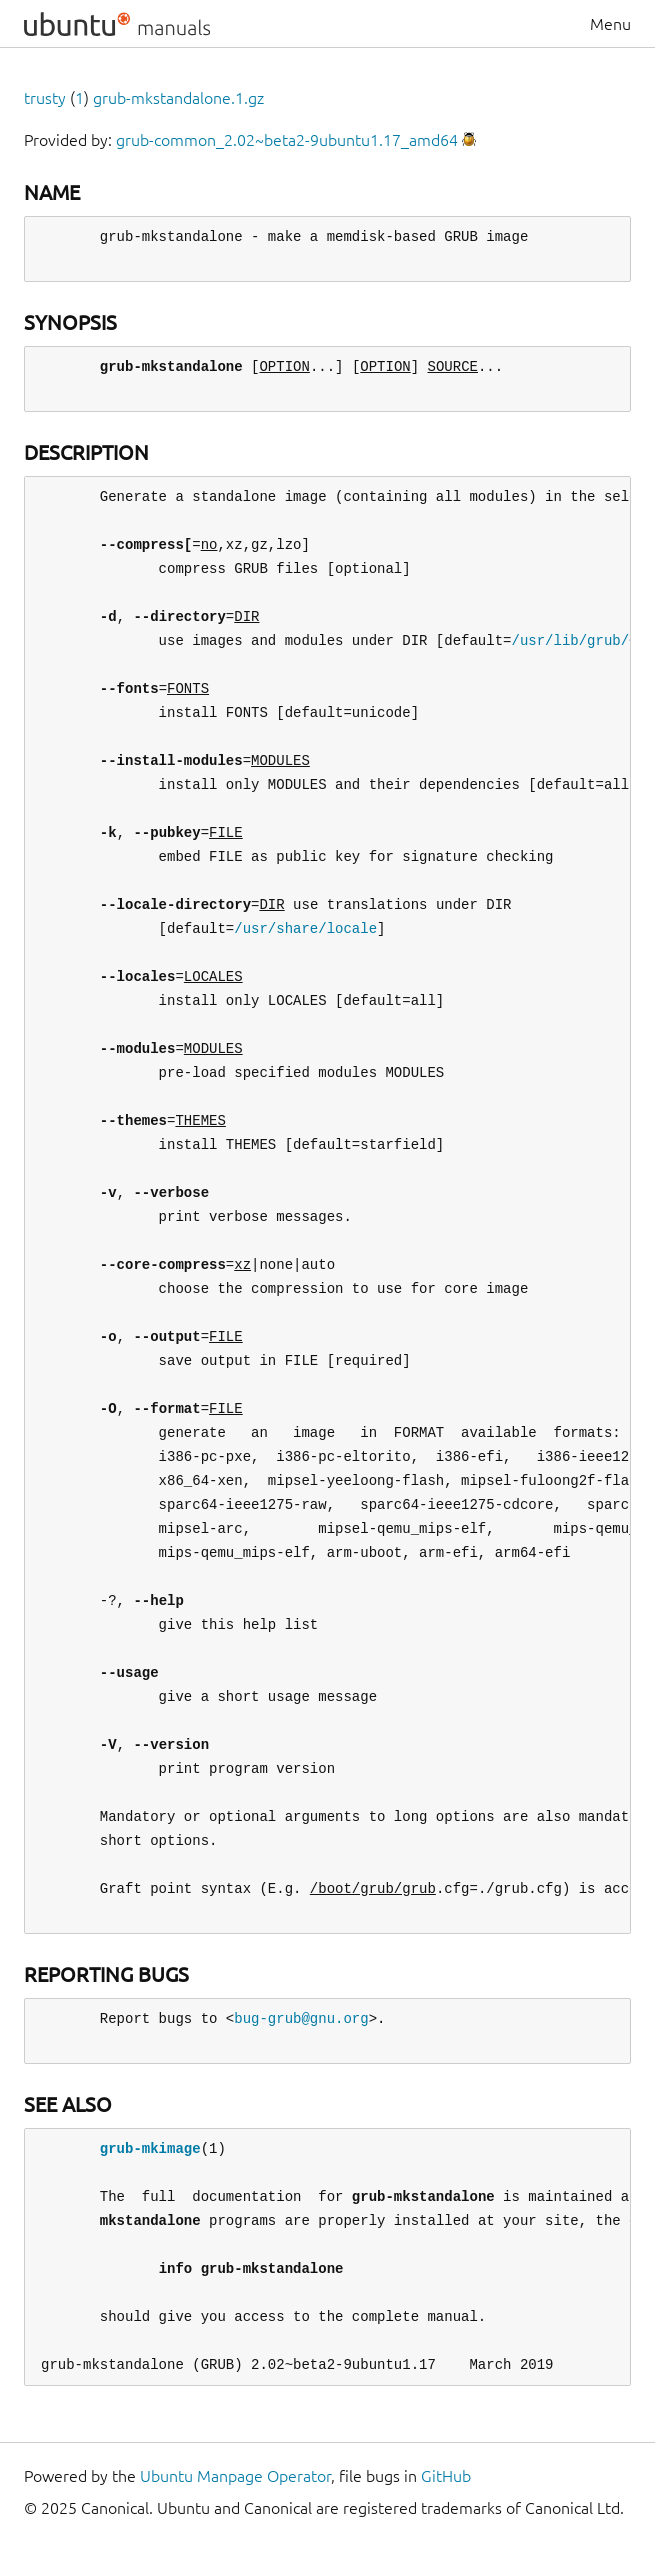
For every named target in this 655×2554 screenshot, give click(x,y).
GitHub (446, 2476)
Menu (610, 24)
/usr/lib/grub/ (570, 640)
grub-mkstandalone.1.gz (178, 98)
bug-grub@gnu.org (301, 2018)
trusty (45, 98)
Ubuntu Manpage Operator (235, 2476)
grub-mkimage (150, 2148)
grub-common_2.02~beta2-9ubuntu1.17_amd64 (287, 140)
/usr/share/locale (305, 928)
